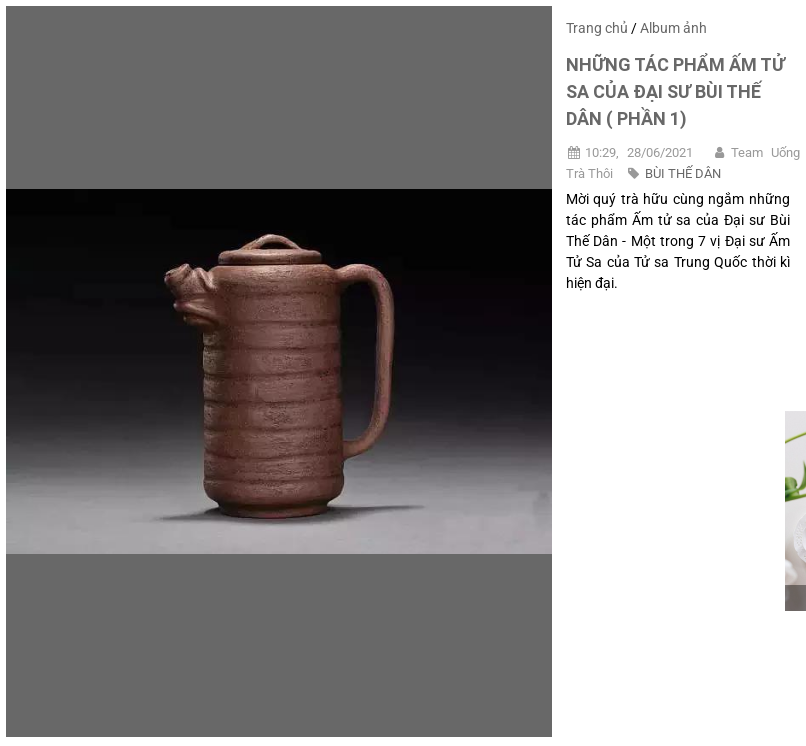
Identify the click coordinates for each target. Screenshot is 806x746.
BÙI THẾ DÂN (683, 173)
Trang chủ (597, 28)
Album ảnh (673, 28)
